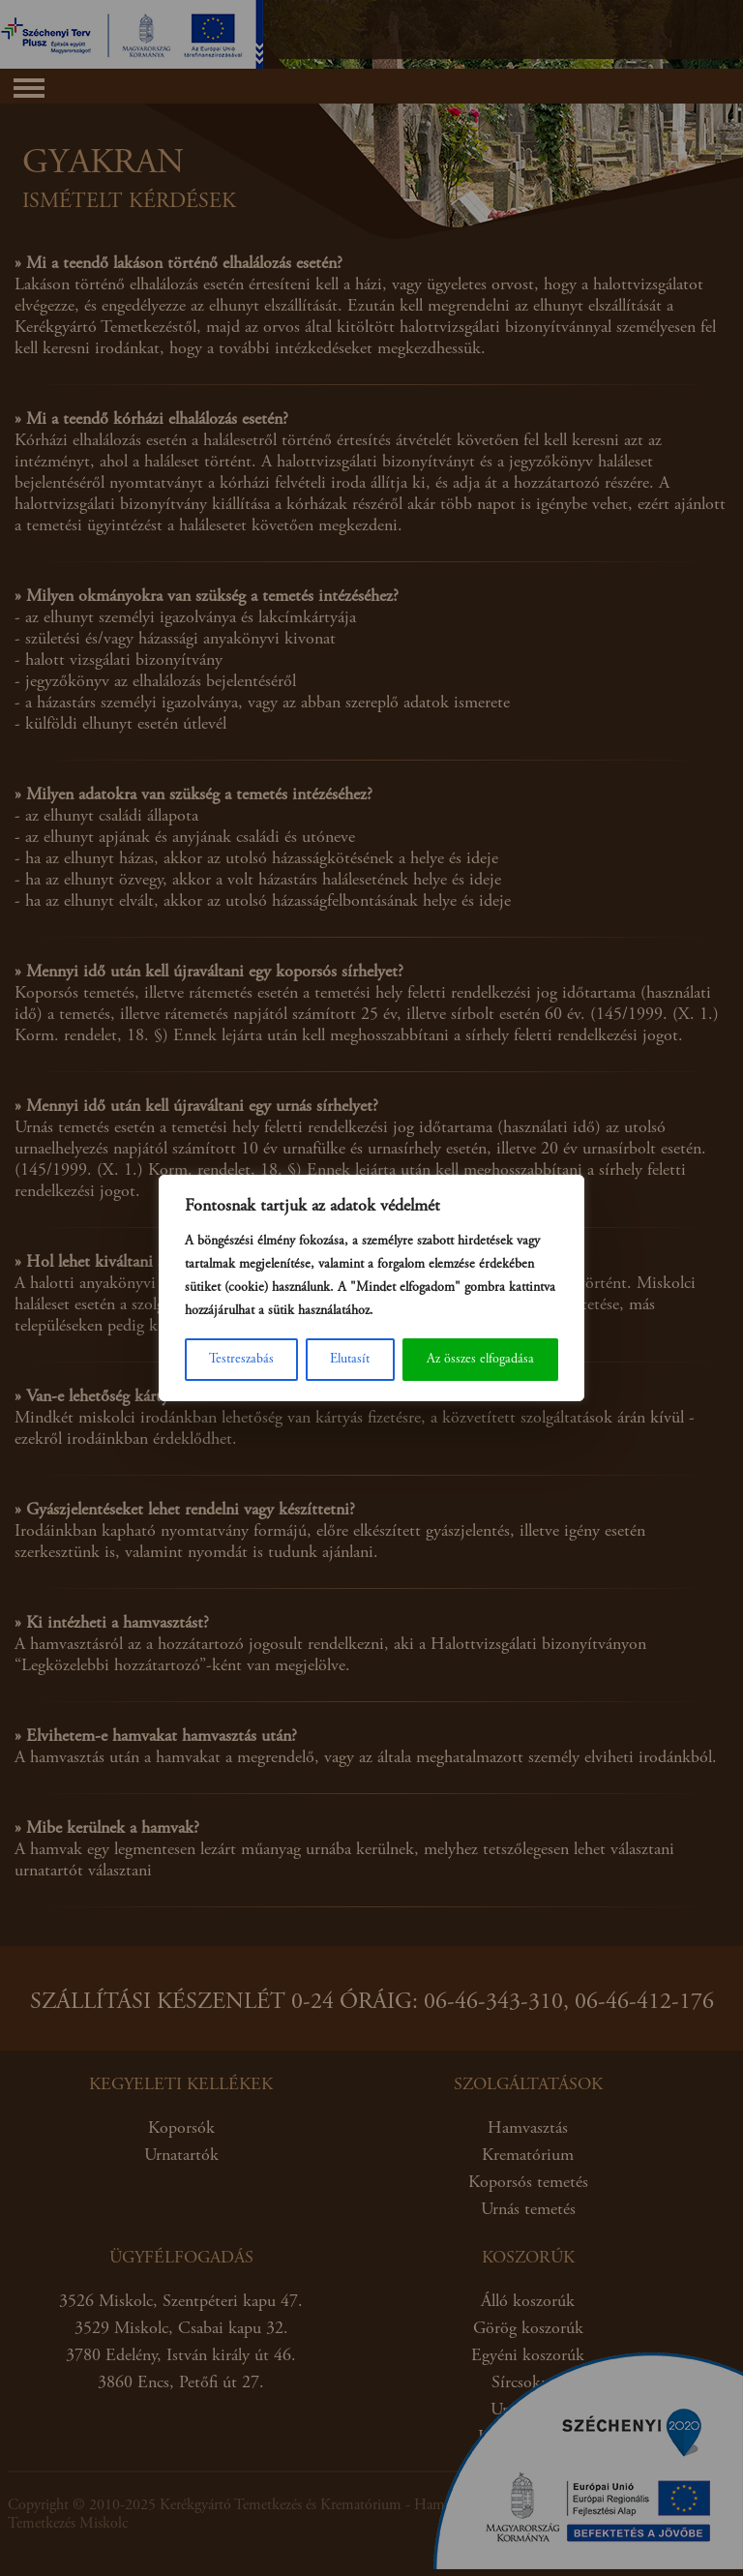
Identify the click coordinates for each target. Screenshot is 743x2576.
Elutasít (350, 1359)
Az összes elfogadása (480, 1359)
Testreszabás (241, 1359)
